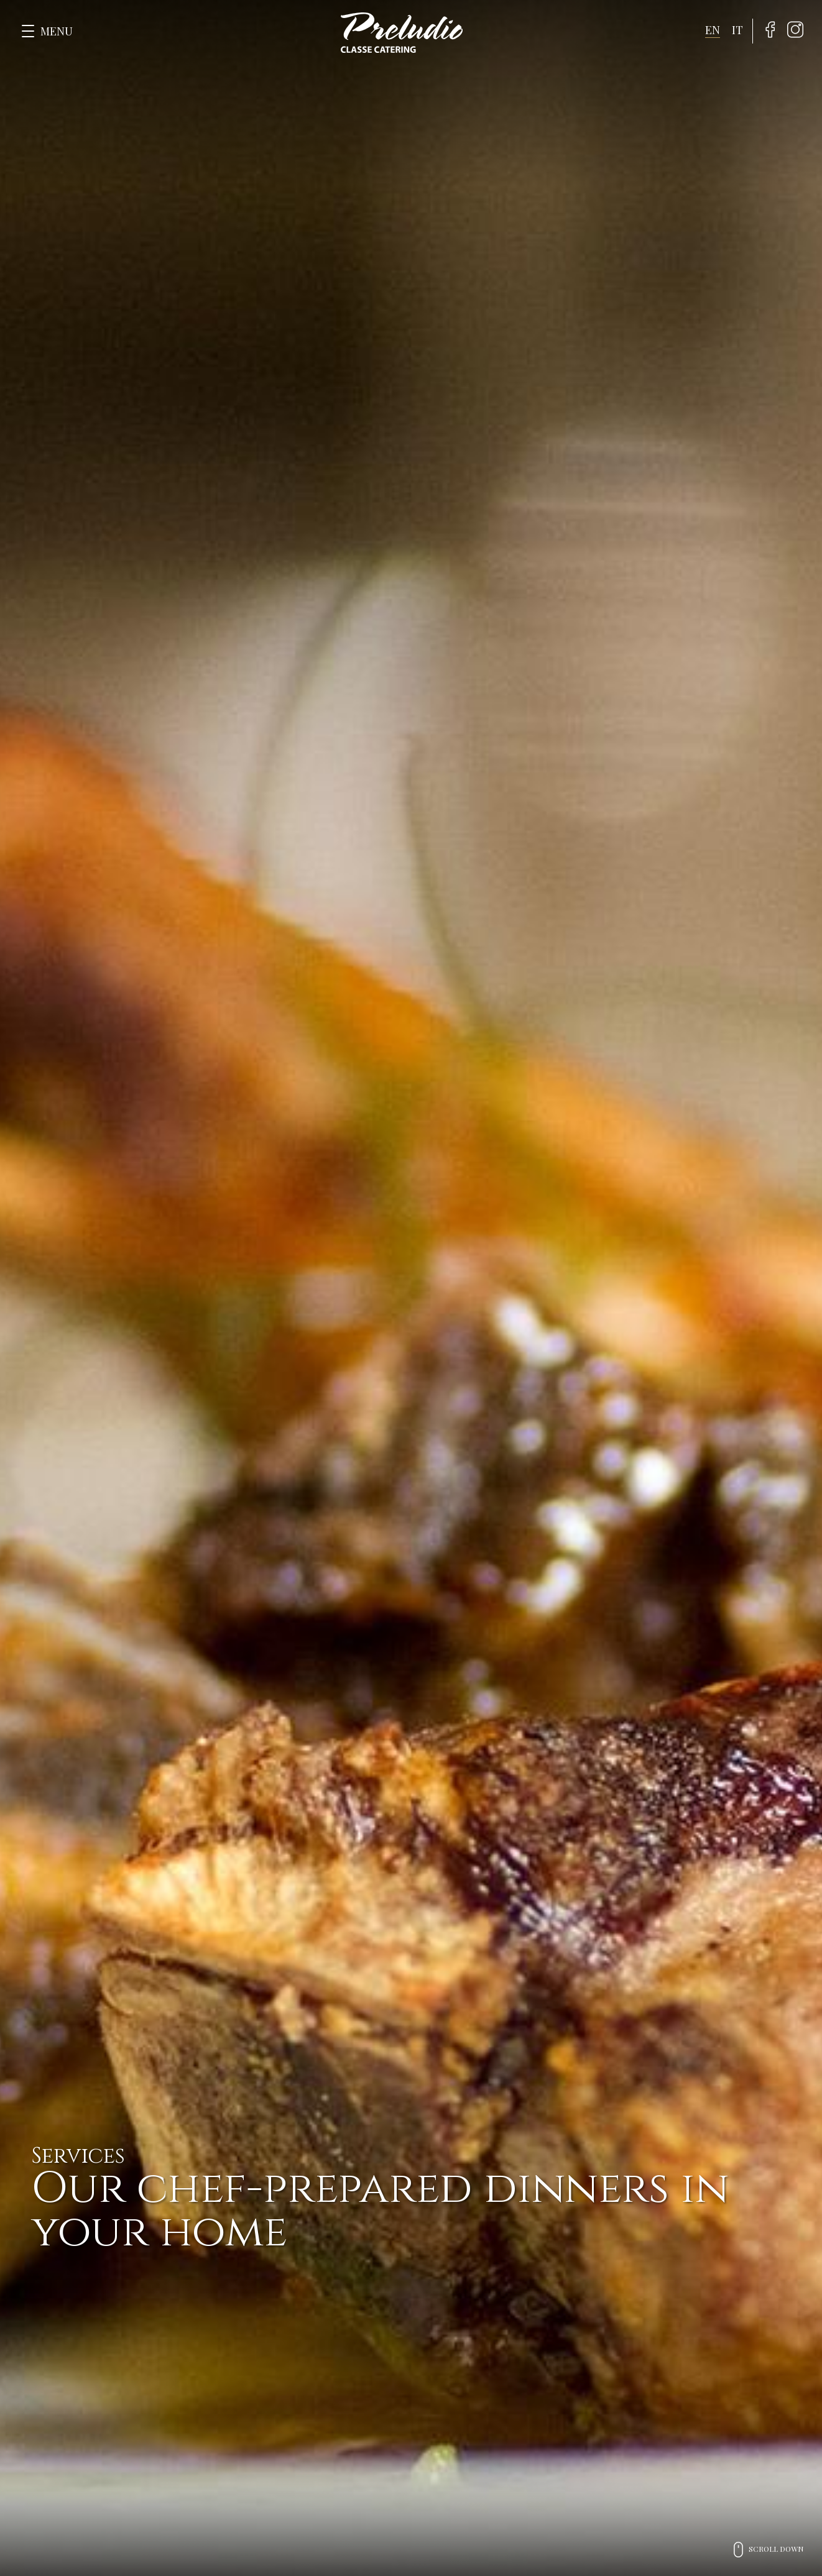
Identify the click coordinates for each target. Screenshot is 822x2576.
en (712, 29)
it (737, 29)
